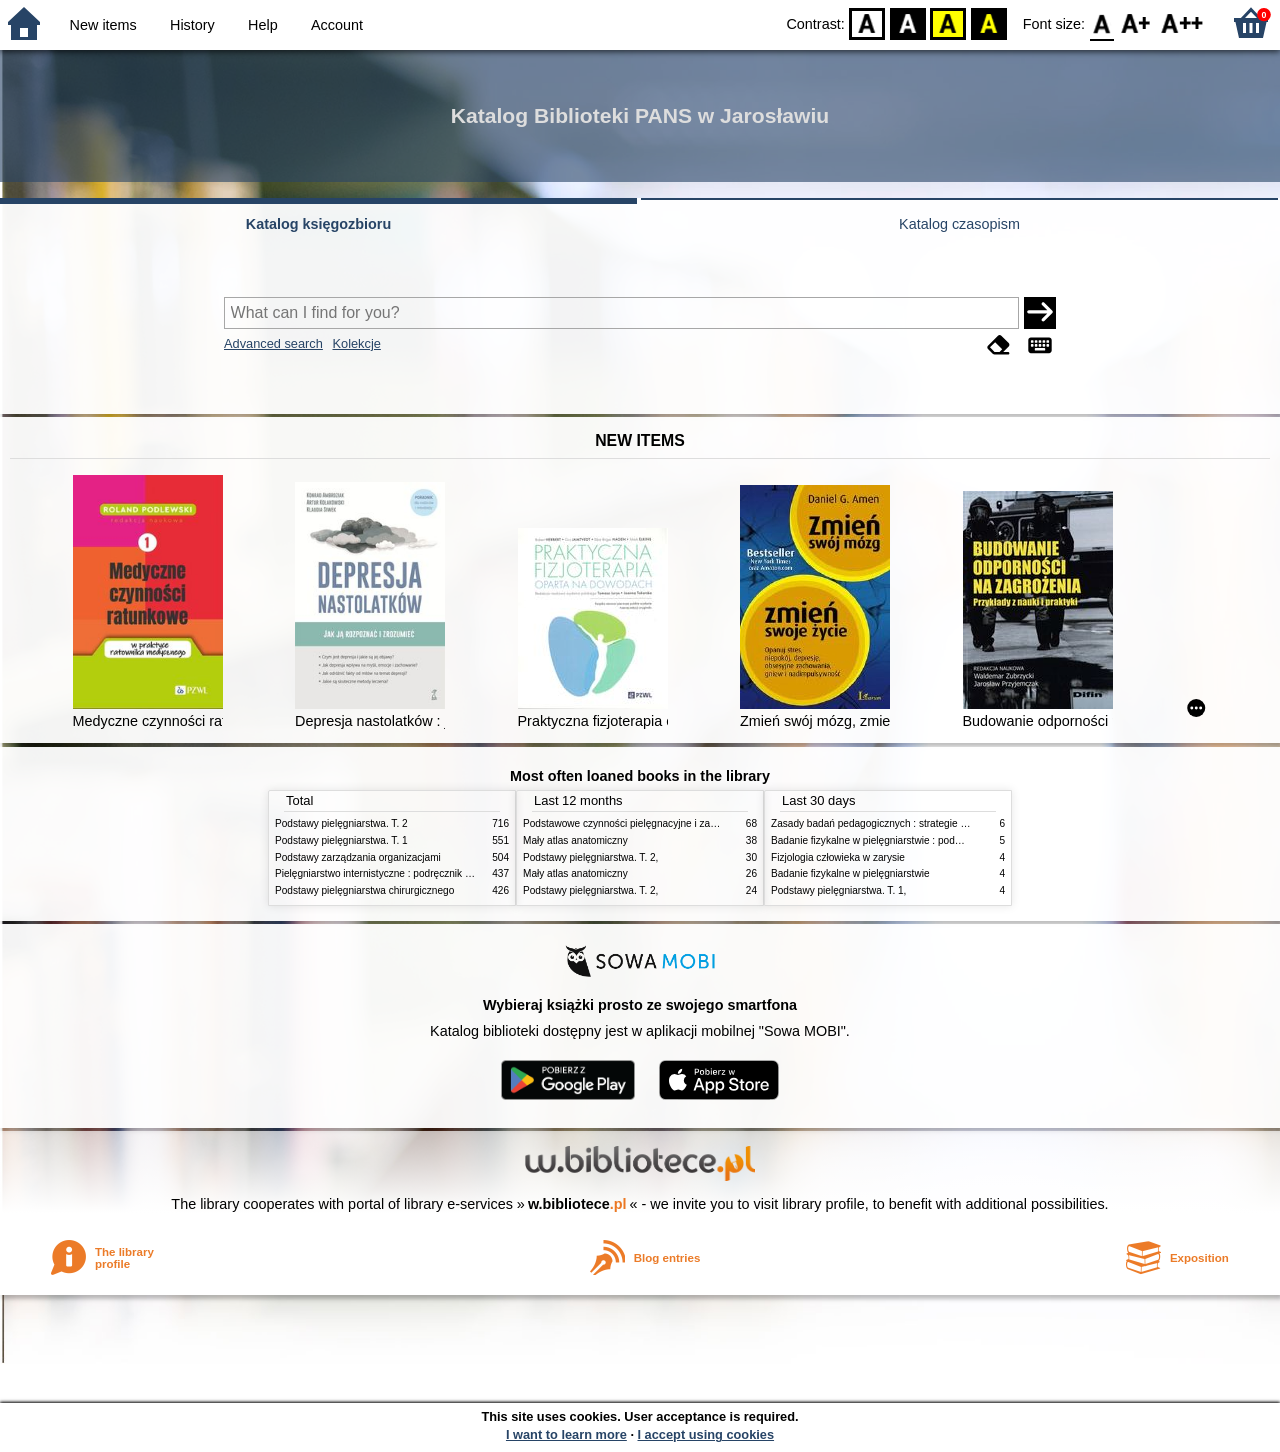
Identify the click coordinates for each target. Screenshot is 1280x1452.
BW (908, 22)
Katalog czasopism (959, 224)
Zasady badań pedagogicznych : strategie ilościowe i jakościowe (914, 823)
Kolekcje (356, 343)
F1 (1136, 22)
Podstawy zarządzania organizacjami (358, 857)
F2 (1182, 22)
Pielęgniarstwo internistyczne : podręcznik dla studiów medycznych (424, 873)
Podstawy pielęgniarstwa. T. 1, (838, 890)
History (192, 25)
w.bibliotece (577, 1204)
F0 (1101, 22)
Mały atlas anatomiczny (575, 840)
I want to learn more (566, 1434)
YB (948, 22)
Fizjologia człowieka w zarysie (838, 857)
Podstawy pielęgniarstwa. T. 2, (590, 857)
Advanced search (273, 343)
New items (103, 25)
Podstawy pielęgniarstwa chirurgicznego (364, 890)
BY (988, 22)
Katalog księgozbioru (319, 224)
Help (263, 25)
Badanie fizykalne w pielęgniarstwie (850, 873)
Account (337, 25)
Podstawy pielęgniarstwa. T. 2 (341, 823)
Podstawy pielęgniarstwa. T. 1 (341, 840)
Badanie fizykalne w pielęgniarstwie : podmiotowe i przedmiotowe (917, 840)
